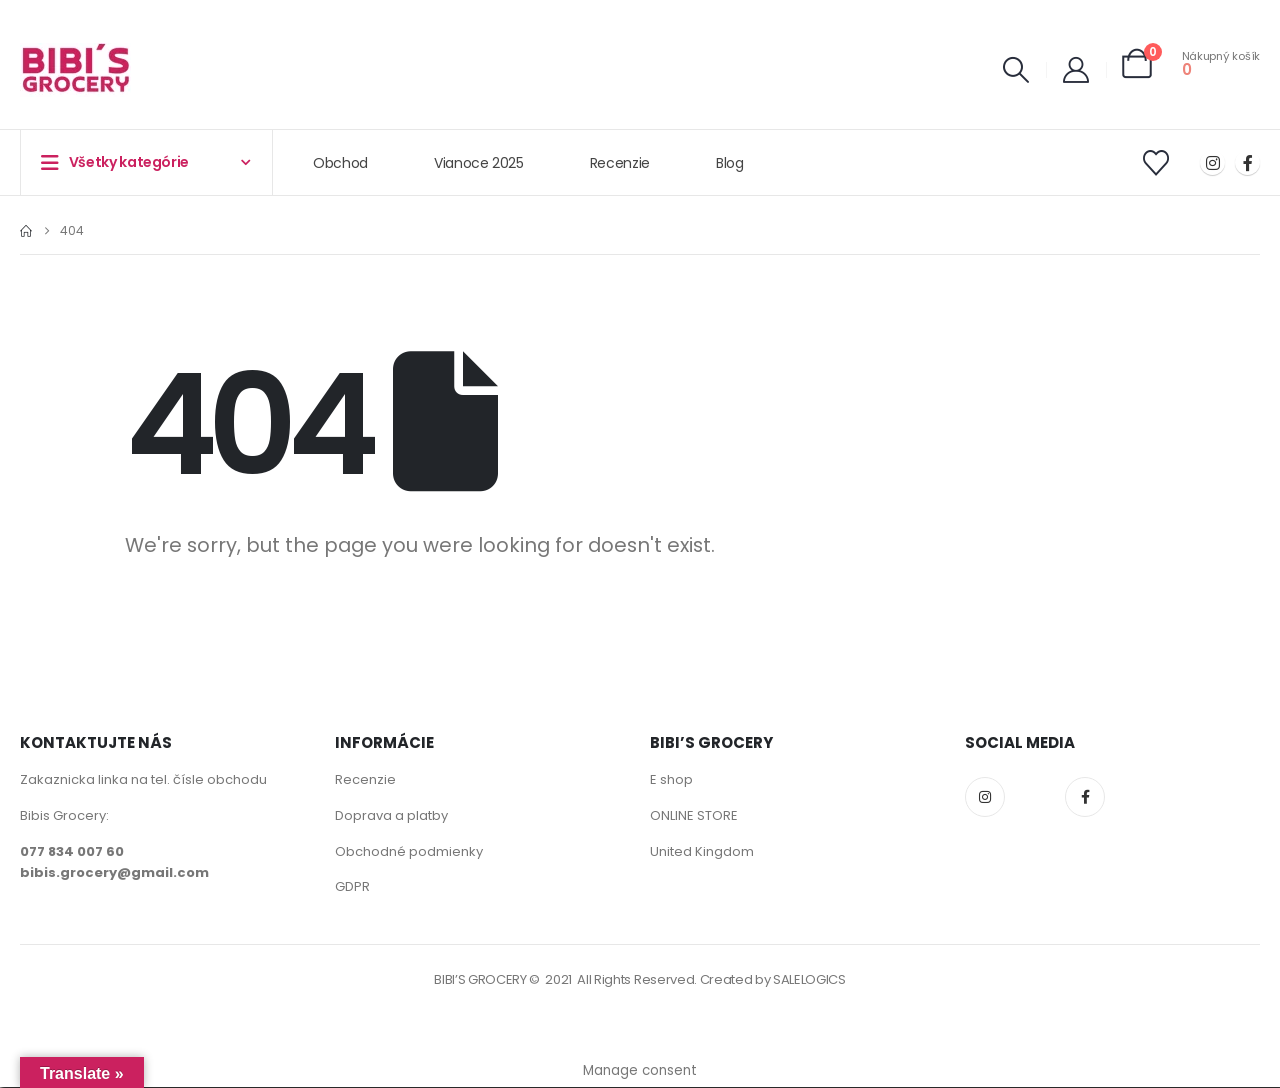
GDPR (352, 887)
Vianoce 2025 (479, 163)
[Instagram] (1212, 162)
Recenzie (620, 163)
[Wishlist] (1156, 163)
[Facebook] (1247, 162)
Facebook (1085, 797)
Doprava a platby (391, 815)
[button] (1016, 70)
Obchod (340, 163)
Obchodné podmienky (409, 851)
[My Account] (1076, 70)
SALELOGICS (809, 980)
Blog (730, 163)
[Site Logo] (75, 70)
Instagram (985, 797)
